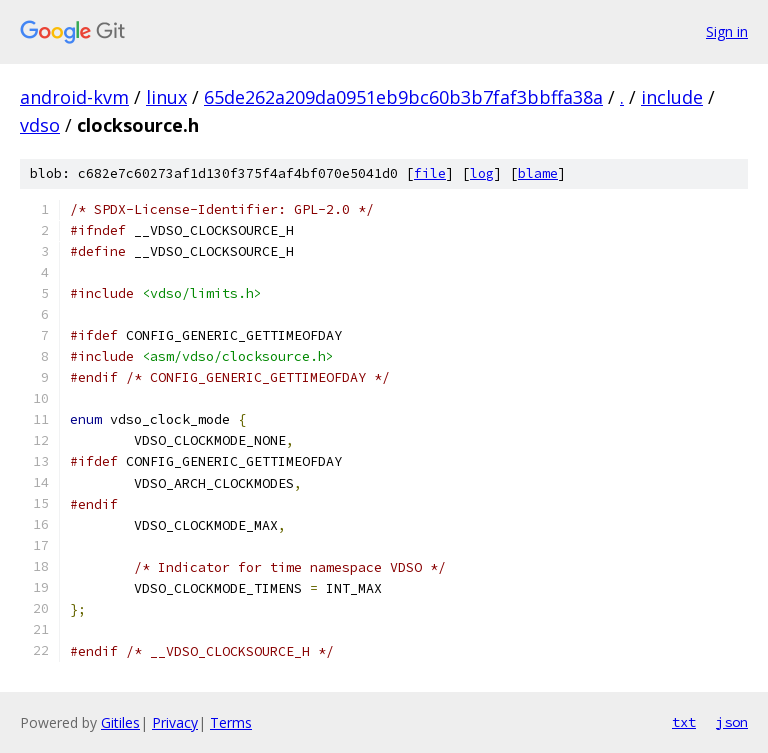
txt (684, 722)
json (732, 722)
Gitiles (120, 722)
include (672, 97)
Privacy (175, 722)
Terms (231, 722)
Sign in (727, 31)
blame (538, 173)
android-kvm (74, 97)
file (430, 173)
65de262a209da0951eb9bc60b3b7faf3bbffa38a (403, 97)
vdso (40, 125)
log (482, 173)
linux (166, 97)
